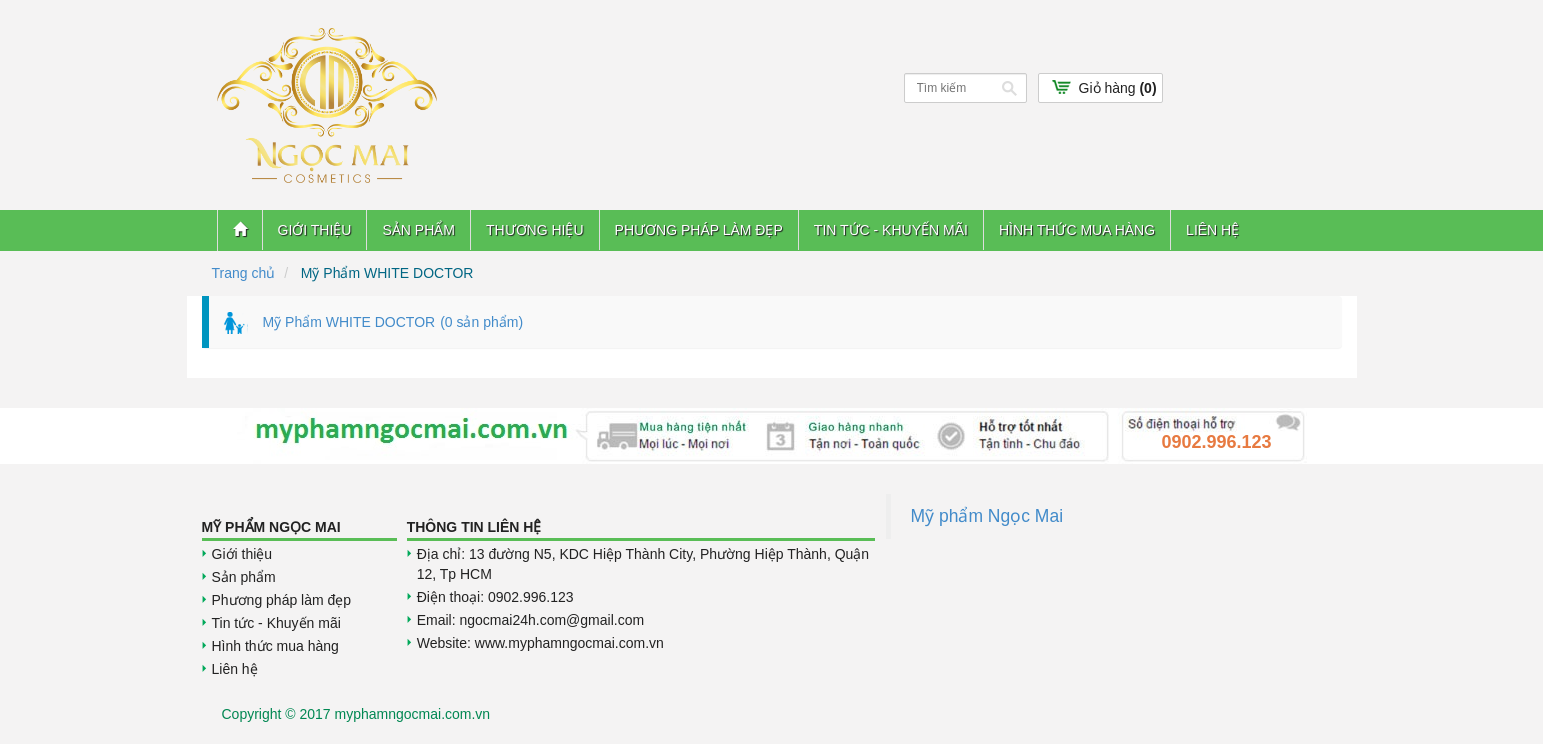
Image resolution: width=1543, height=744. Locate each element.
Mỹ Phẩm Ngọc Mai (271, 527)
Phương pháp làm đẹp (699, 230)
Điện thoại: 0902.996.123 (495, 597)
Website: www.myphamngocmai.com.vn (540, 643)
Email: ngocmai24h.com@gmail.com (530, 620)
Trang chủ (244, 273)
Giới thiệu (315, 230)
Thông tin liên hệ (474, 527)
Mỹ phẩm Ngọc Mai (987, 516)
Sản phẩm (418, 230)
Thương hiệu (535, 230)
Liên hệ (1212, 230)
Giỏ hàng (1118, 88)
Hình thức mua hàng (1077, 230)
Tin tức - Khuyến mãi (891, 230)
